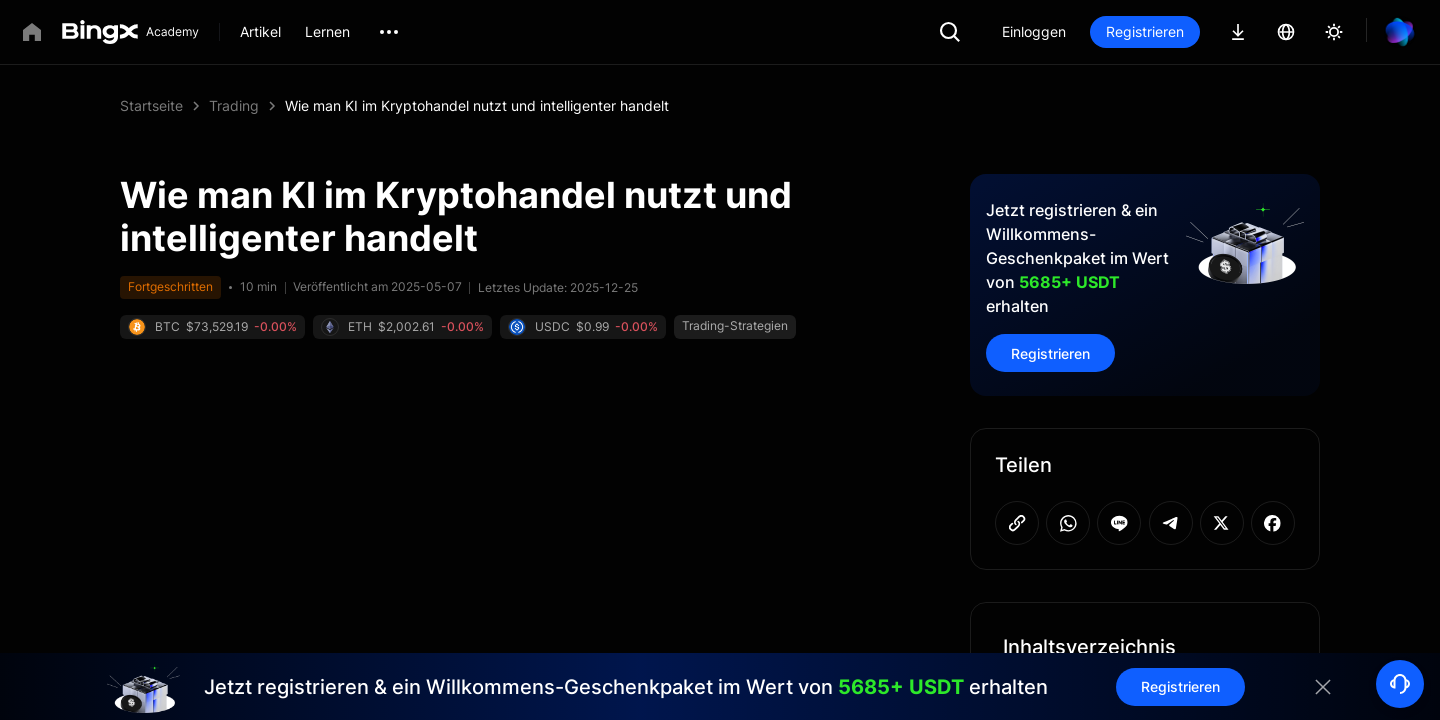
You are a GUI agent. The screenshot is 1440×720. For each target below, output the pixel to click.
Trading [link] (234, 105)
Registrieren (1145, 31)
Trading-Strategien (735, 325)
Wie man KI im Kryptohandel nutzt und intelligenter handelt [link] (477, 105)
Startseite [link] (151, 105)
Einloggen (1034, 31)
